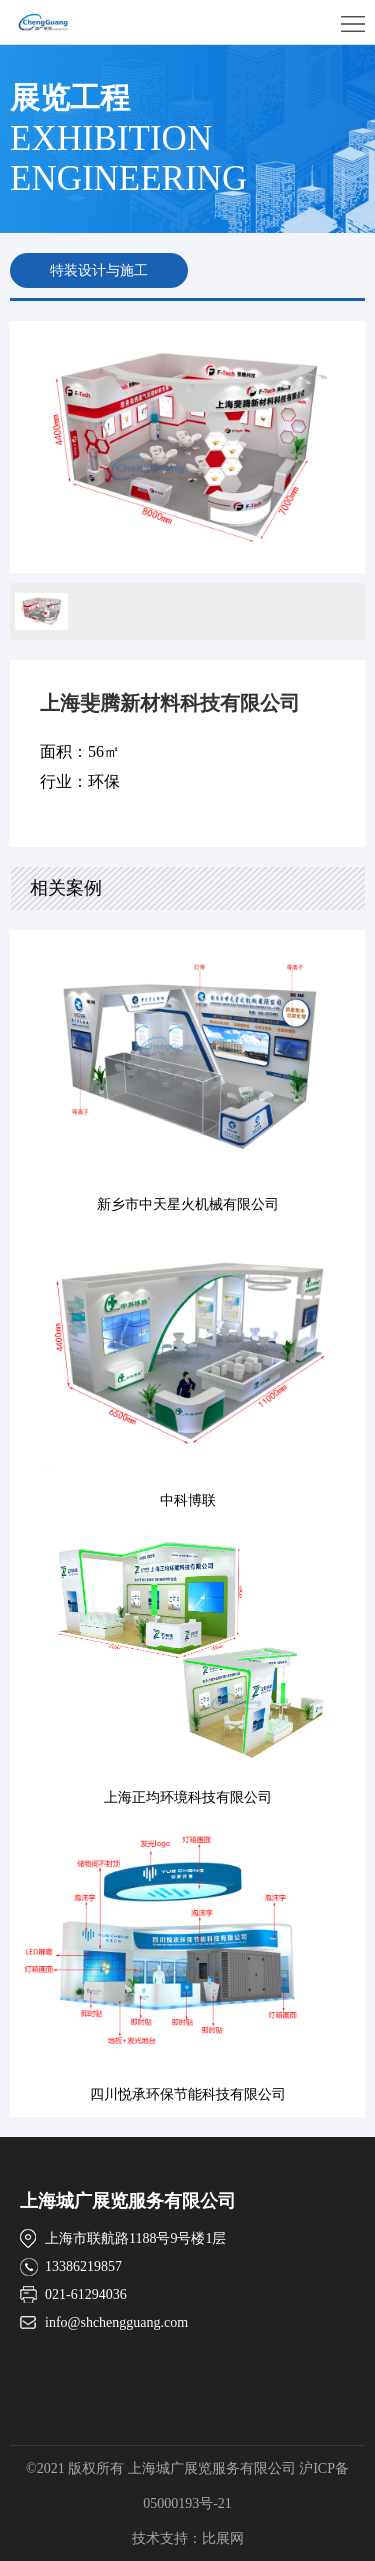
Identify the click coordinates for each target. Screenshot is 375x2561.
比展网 (223, 2538)
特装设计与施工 (99, 270)
